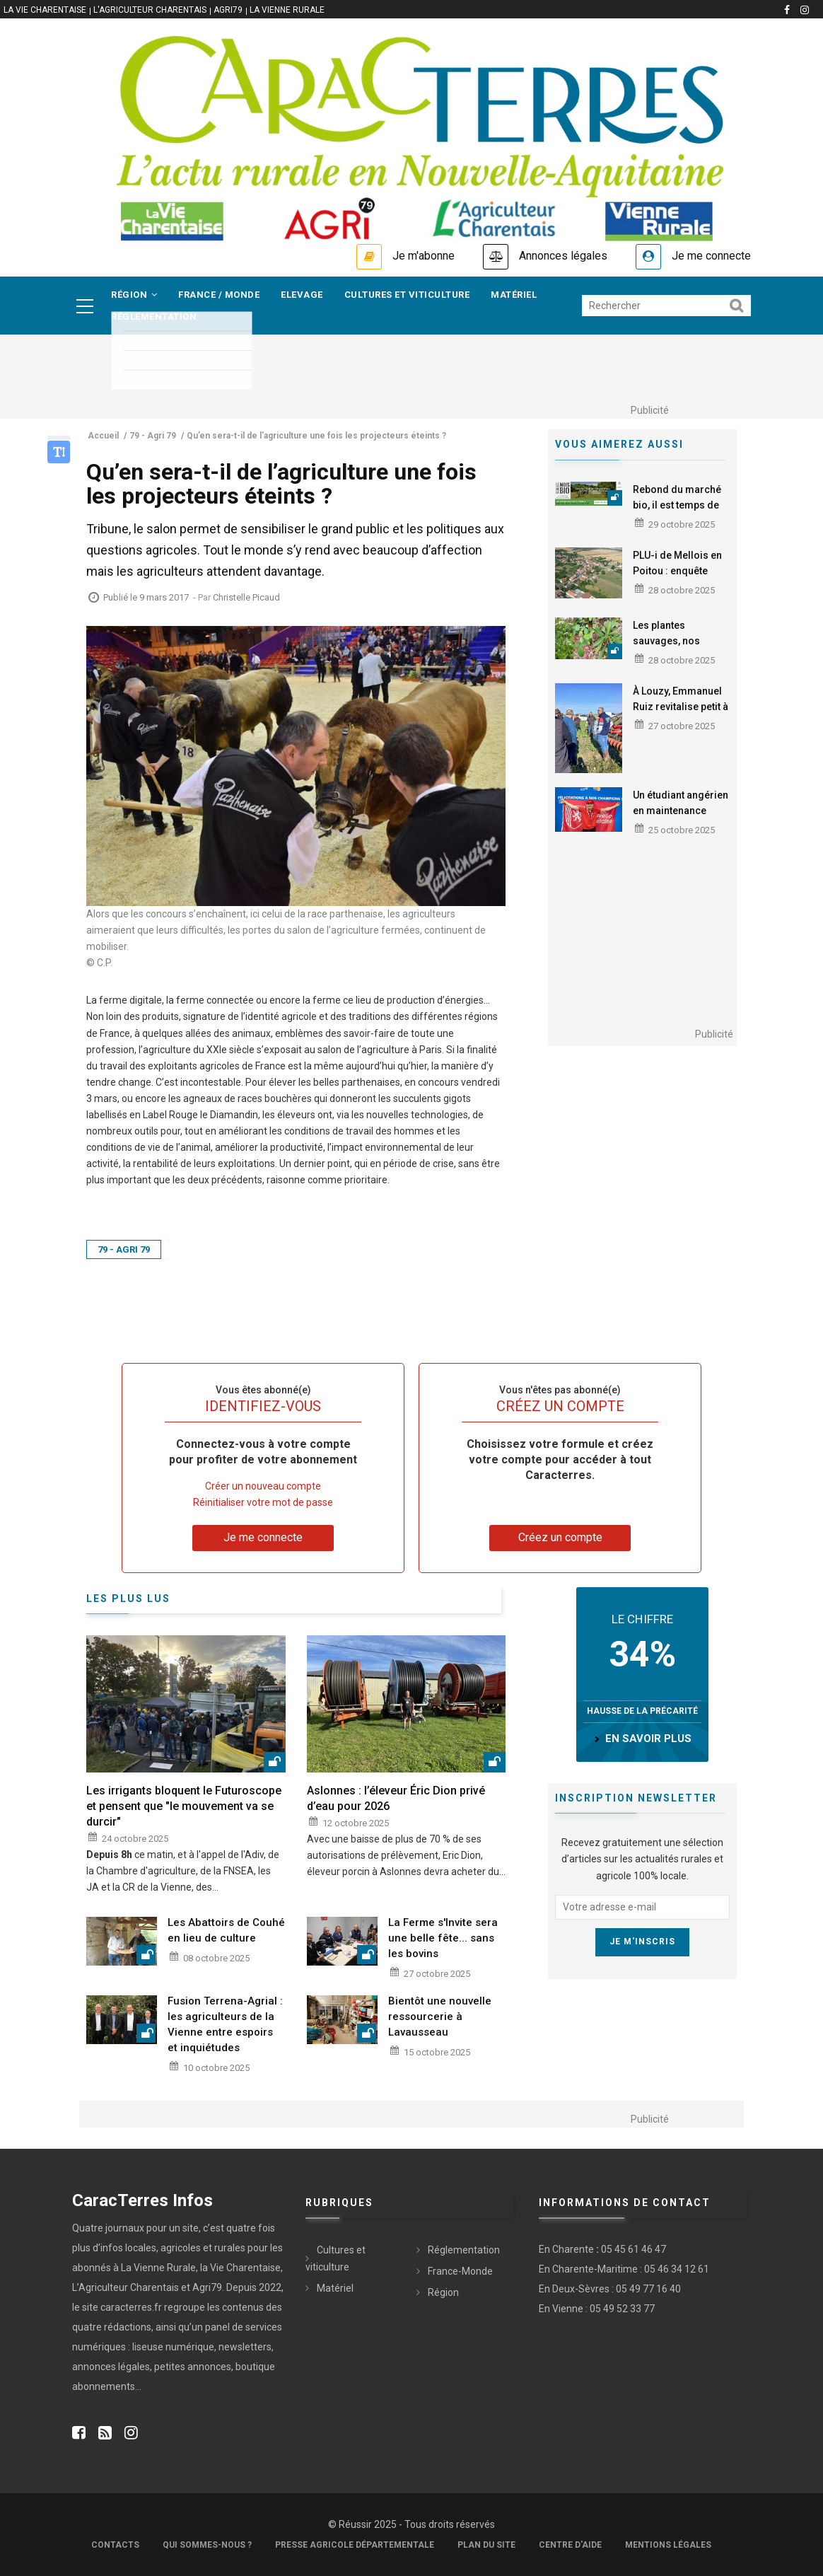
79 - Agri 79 (124, 1249)
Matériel (514, 294)
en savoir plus (648, 1738)
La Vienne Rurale (287, 10)
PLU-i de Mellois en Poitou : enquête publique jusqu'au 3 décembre (678, 579)
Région (134, 294)
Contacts (115, 2545)
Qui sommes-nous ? (207, 2545)
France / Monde (218, 294)
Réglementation (154, 316)
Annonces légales (563, 255)
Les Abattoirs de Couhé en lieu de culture (226, 1930)
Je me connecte (711, 255)
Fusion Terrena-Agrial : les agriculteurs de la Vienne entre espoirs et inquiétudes (225, 2024)
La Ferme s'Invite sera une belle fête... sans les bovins (443, 1938)
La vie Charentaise (45, 10)
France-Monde (460, 2271)
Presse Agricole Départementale (354, 2545)
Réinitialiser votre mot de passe (263, 1502)
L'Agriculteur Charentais (149, 10)
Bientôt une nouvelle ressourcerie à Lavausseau (439, 2016)
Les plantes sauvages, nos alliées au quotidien (678, 641)
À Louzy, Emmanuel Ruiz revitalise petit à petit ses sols (680, 706)
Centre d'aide (570, 2545)
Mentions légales (668, 2545)
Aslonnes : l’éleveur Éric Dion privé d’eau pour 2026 (396, 1798)
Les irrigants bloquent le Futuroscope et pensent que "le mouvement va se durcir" (183, 1806)
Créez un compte (560, 1537)
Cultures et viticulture (407, 294)
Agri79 (228, 10)
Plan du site (486, 2545)
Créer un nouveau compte (263, 1486)
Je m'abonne (423, 255)
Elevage (302, 294)
